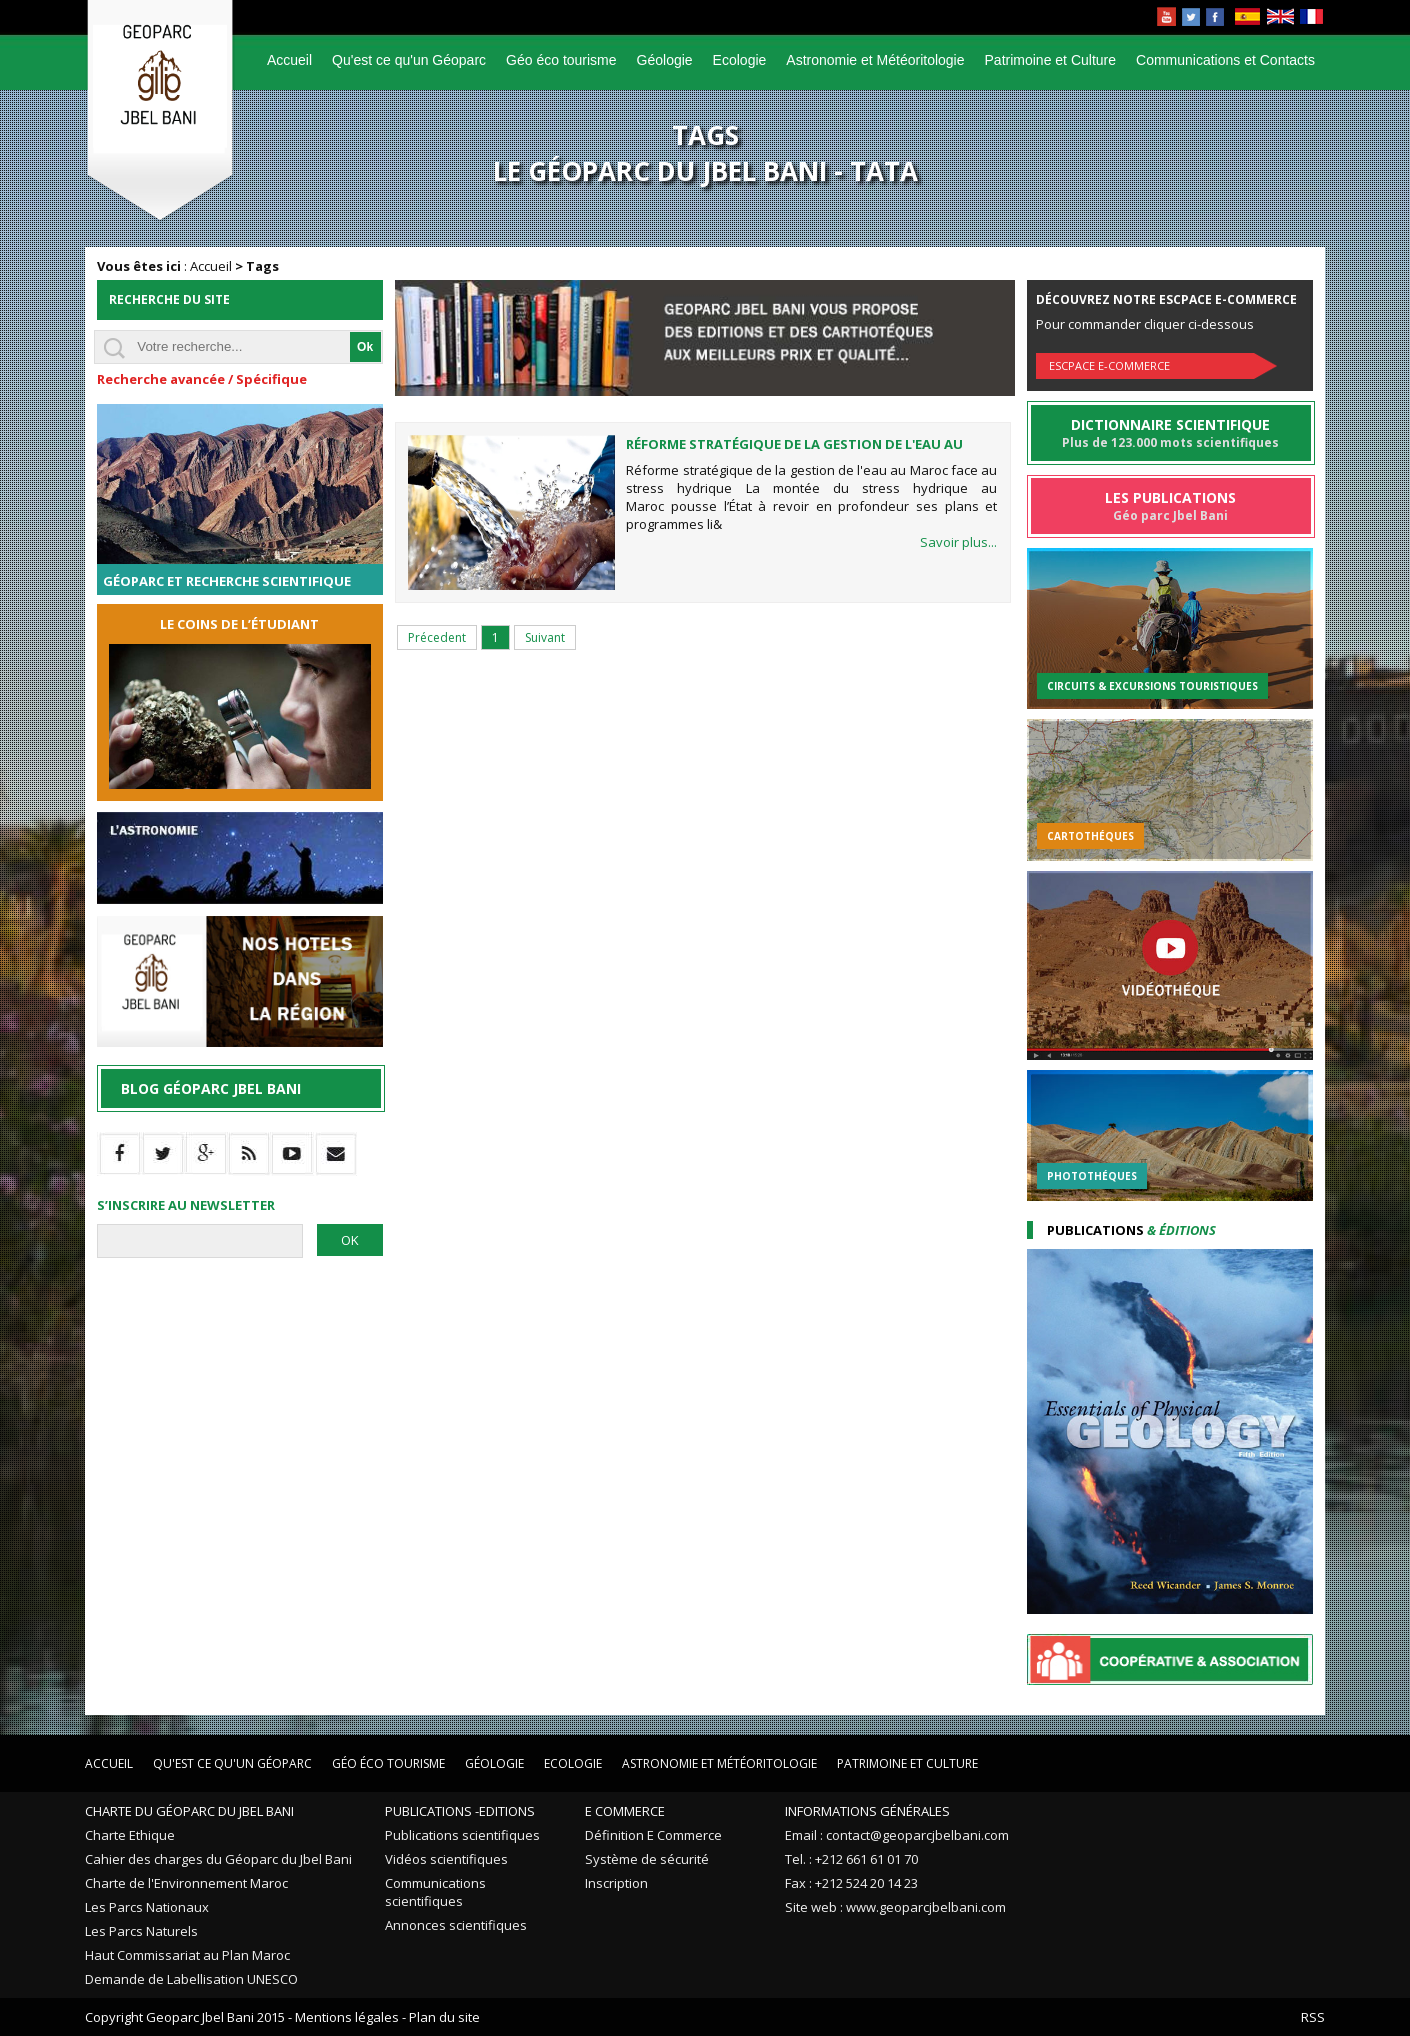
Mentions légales (347, 2017)
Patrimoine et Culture (1051, 60)
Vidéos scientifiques (446, 1859)
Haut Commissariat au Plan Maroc (187, 1955)
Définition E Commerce (653, 1835)
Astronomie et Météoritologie (875, 60)
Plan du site (444, 2017)
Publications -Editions (460, 1811)
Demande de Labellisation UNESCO (191, 1979)
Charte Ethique (130, 1835)
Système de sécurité (647, 1859)
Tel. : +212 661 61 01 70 (851, 1859)
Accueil (289, 60)
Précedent (437, 637)
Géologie (665, 60)
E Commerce (625, 1811)
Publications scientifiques (462, 1835)
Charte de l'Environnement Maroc (186, 1883)
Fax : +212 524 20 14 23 (851, 1883)
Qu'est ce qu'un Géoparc (409, 60)
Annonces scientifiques (456, 1925)
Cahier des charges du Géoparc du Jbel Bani (218, 1859)
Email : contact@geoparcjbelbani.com (897, 1835)
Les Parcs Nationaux (147, 1907)
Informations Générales (867, 1811)
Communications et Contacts (1225, 60)
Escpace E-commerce (1109, 365)
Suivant (545, 637)
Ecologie (740, 60)
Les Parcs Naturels (141, 1931)
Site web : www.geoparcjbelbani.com (895, 1907)
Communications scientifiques (435, 1892)
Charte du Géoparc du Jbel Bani (189, 1811)
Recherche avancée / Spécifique (202, 379)
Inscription (616, 1883)
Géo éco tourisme (561, 60)
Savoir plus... (958, 542)
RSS (1313, 2017)
